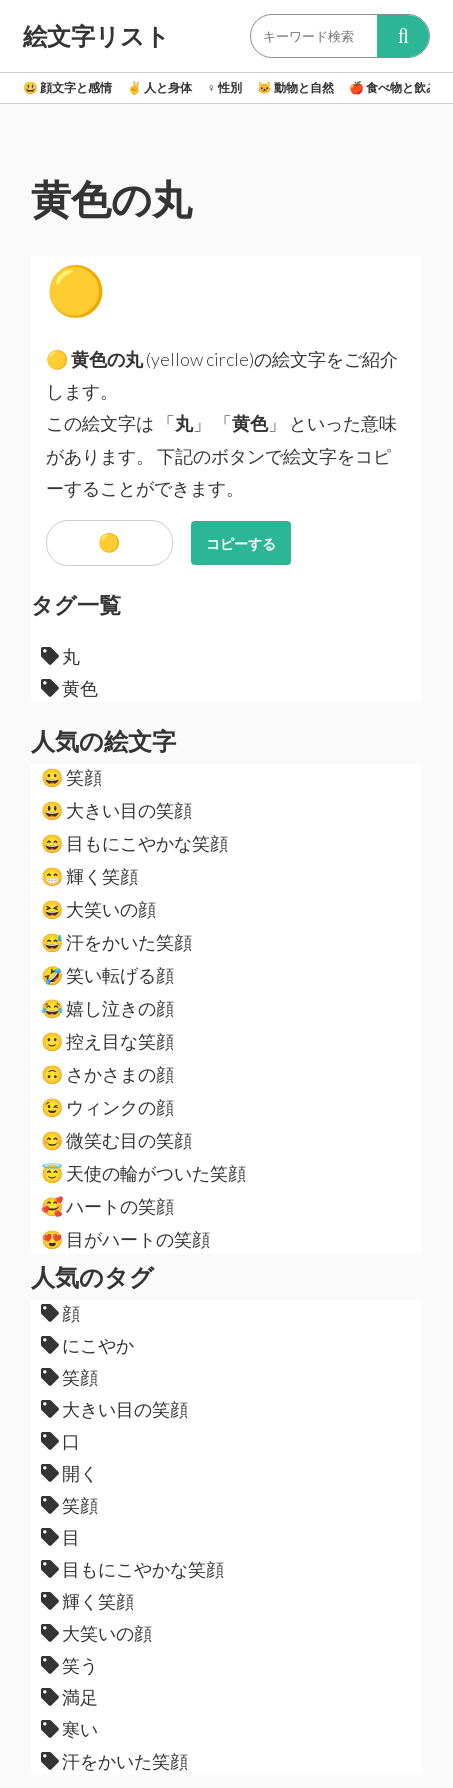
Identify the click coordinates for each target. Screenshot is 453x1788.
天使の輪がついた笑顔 (143, 1173)
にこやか (87, 1345)
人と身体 (159, 87)
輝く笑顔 (89, 876)
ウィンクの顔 (107, 1107)
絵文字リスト (96, 36)
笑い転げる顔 (107, 975)
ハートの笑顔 (107, 1206)
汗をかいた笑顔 (116, 942)
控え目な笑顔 (107, 1041)
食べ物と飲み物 (399, 87)
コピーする (241, 543)
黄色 (69, 688)
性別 (224, 87)
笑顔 (71, 777)
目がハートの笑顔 (125, 1239)
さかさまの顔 (107, 1074)
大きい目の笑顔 (116, 810)
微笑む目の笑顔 (116, 1140)
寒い (69, 1729)
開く (69, 1473)
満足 (69, 1697)
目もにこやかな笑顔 (134, 843)
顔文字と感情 (67, 87)
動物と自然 (295, 87)
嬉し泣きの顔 (107, 1008)
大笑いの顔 (98, 909)
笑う (69, 1665)
